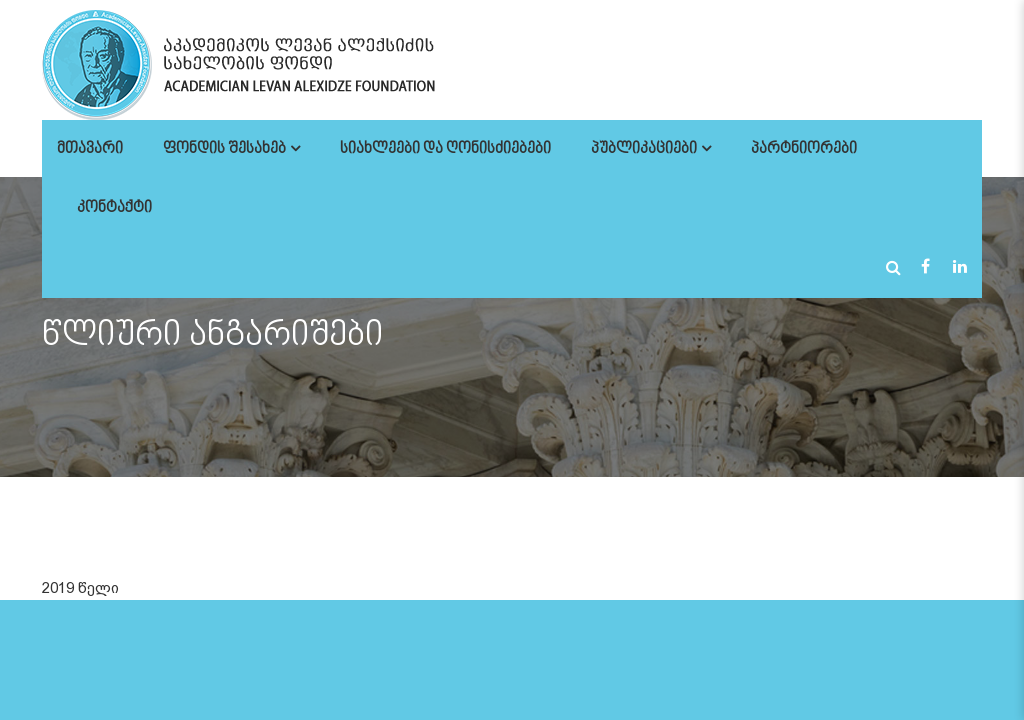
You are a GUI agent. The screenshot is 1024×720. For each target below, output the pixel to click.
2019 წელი (80, 588)
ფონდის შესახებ (224, 149)
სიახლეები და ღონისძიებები (445, 149)
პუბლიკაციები (644, 149)
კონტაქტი (114, 208)
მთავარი (90, 149)
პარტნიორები (804, 149)
